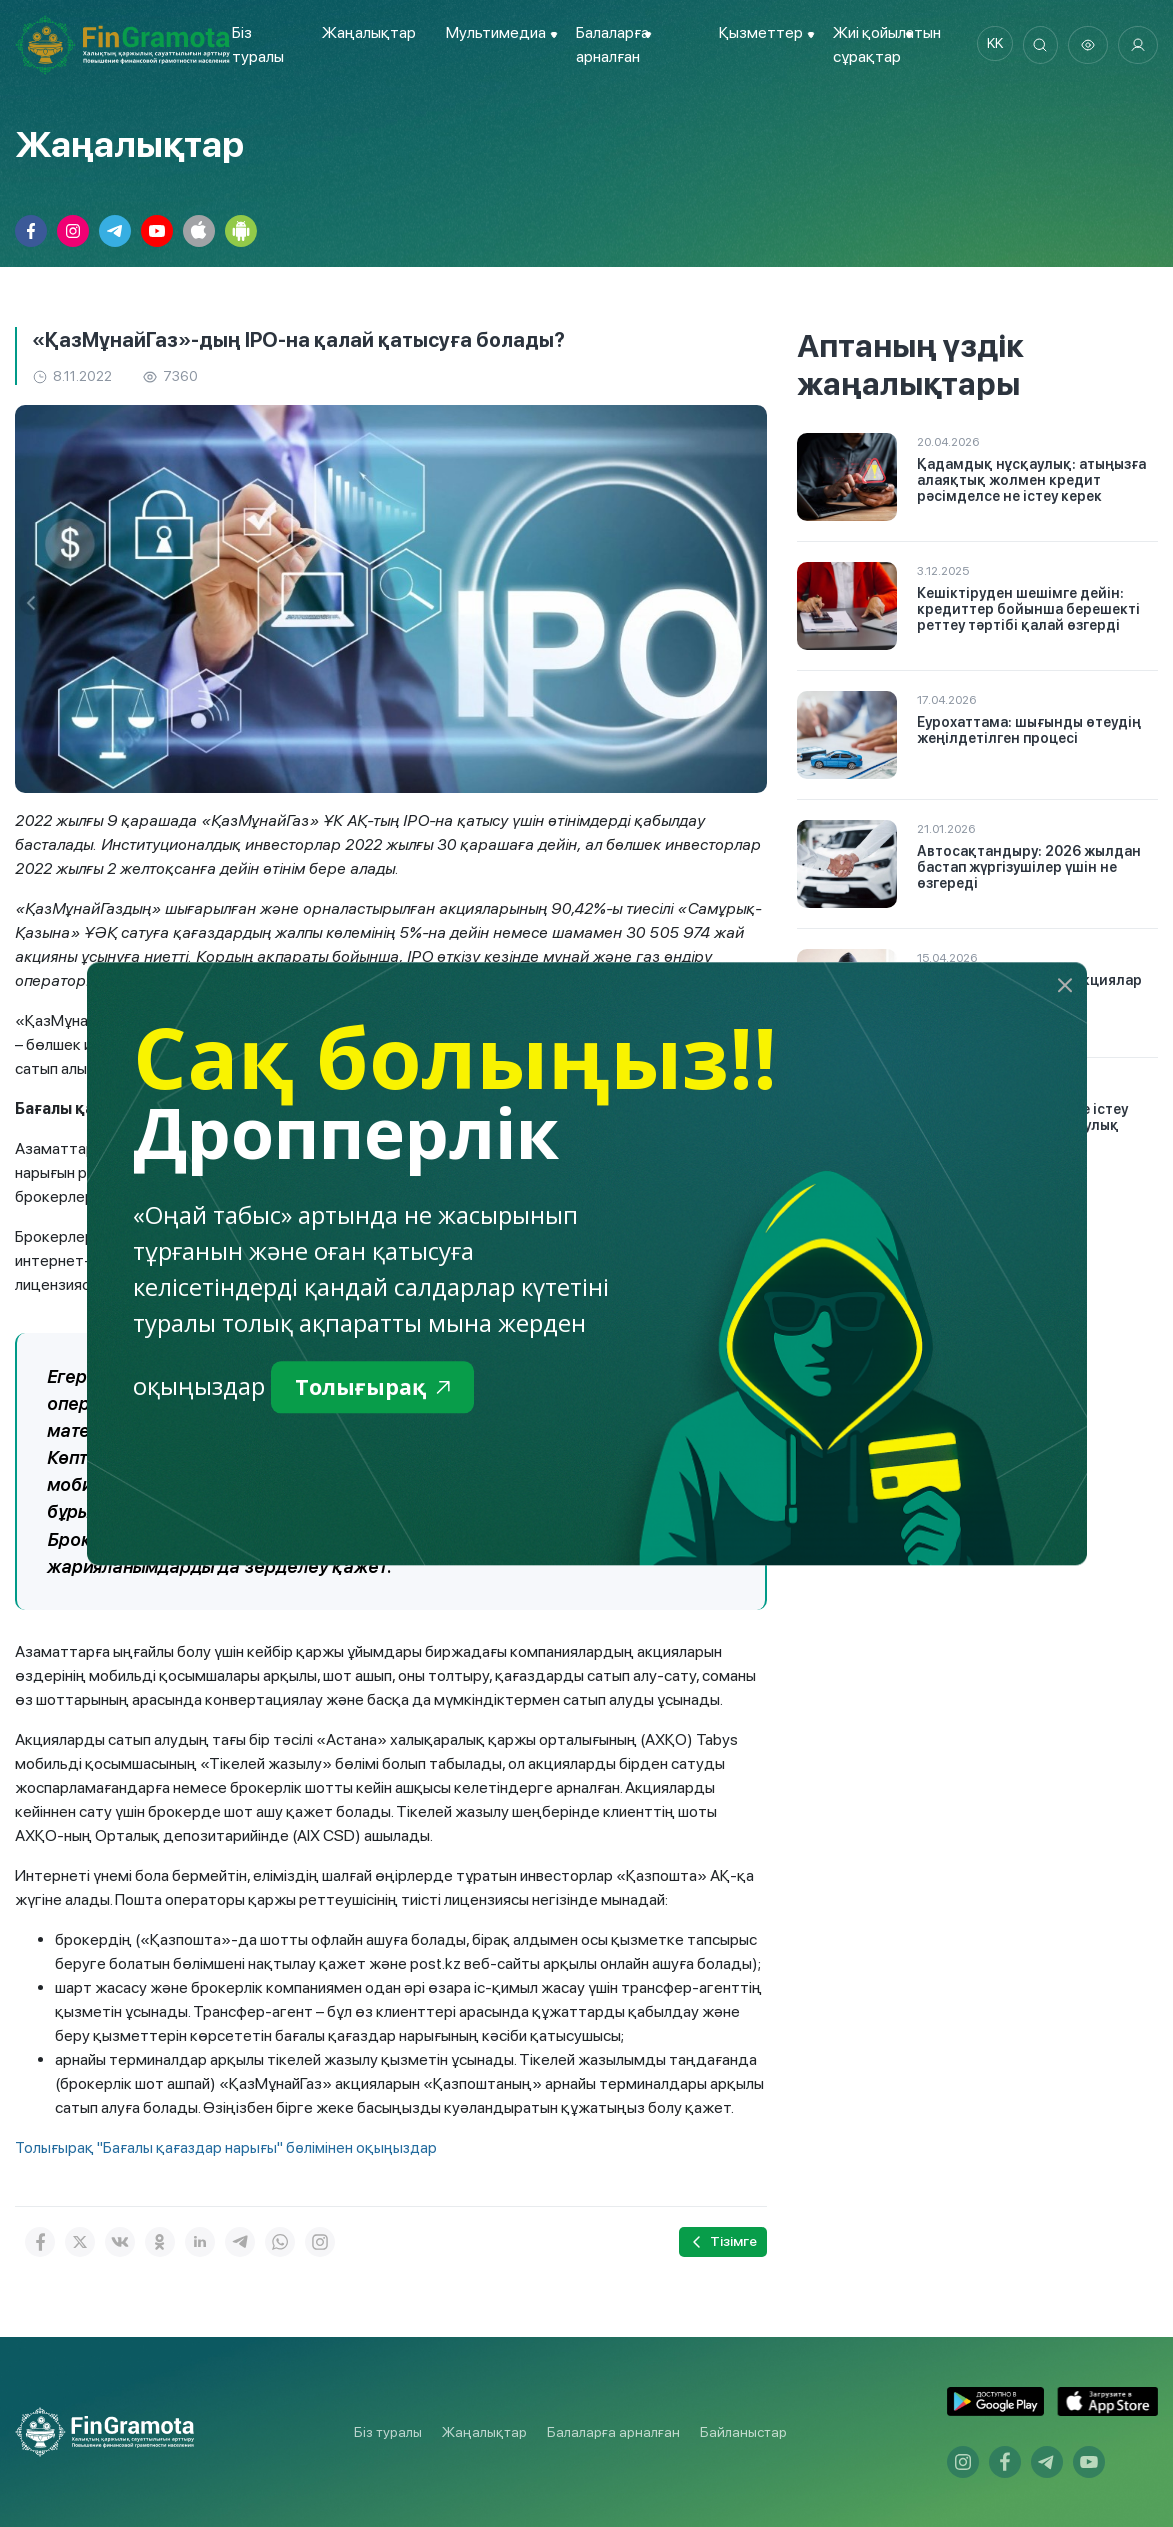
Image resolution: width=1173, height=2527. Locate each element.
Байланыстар (743, 2432)
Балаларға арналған (613, 2432)
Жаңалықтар (366, 32)
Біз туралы (388, 2432)
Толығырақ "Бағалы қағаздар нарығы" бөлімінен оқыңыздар (230, 2146)
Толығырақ (379, 1388)
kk (988, 45)
